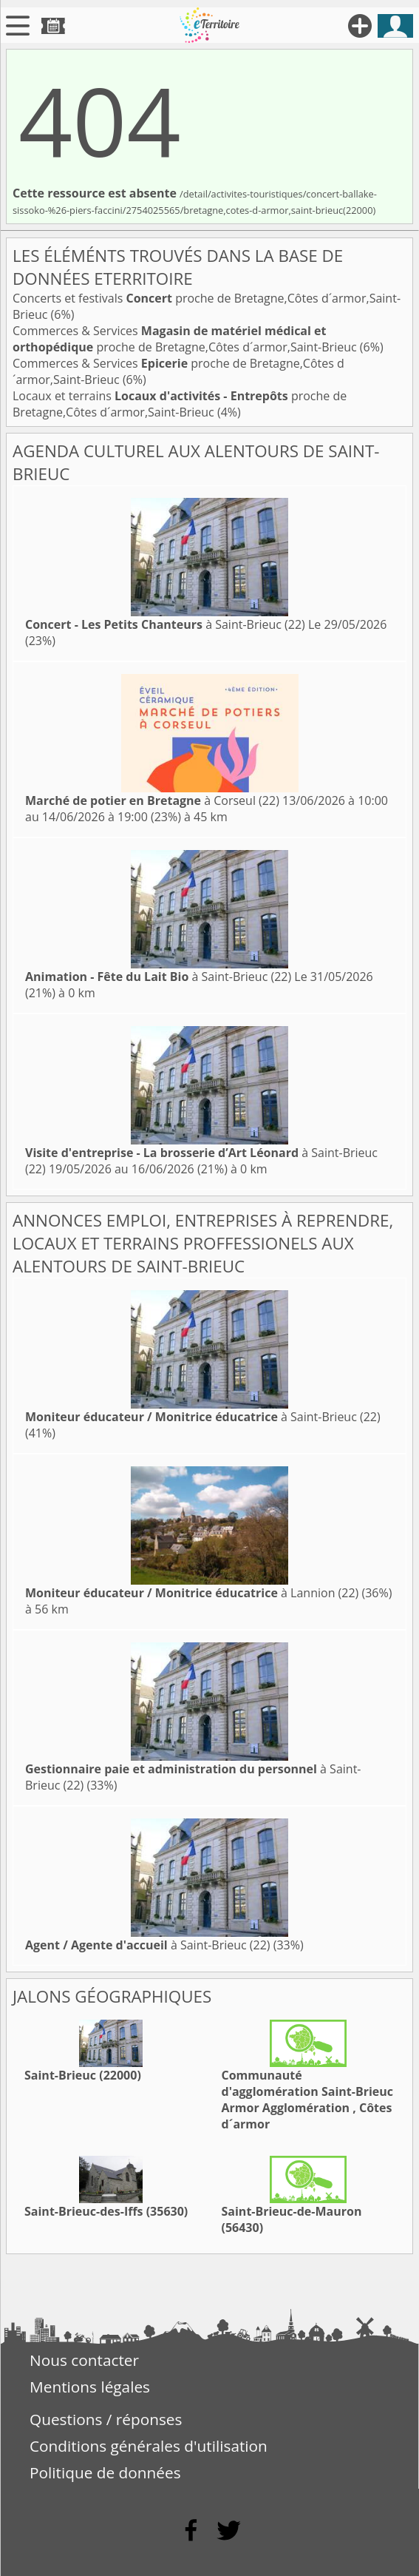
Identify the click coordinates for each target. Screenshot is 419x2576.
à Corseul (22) (152, 800)
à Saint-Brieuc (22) (165, 624)
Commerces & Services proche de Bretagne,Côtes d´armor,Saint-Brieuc (186, 339)
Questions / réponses (106, 2419)
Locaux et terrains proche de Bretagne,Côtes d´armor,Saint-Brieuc (180, 404)
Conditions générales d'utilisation (149, 2445)
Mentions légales (90, 2386)
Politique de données (105, 2472)
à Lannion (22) (191, 1593)
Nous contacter (84, 2360)
